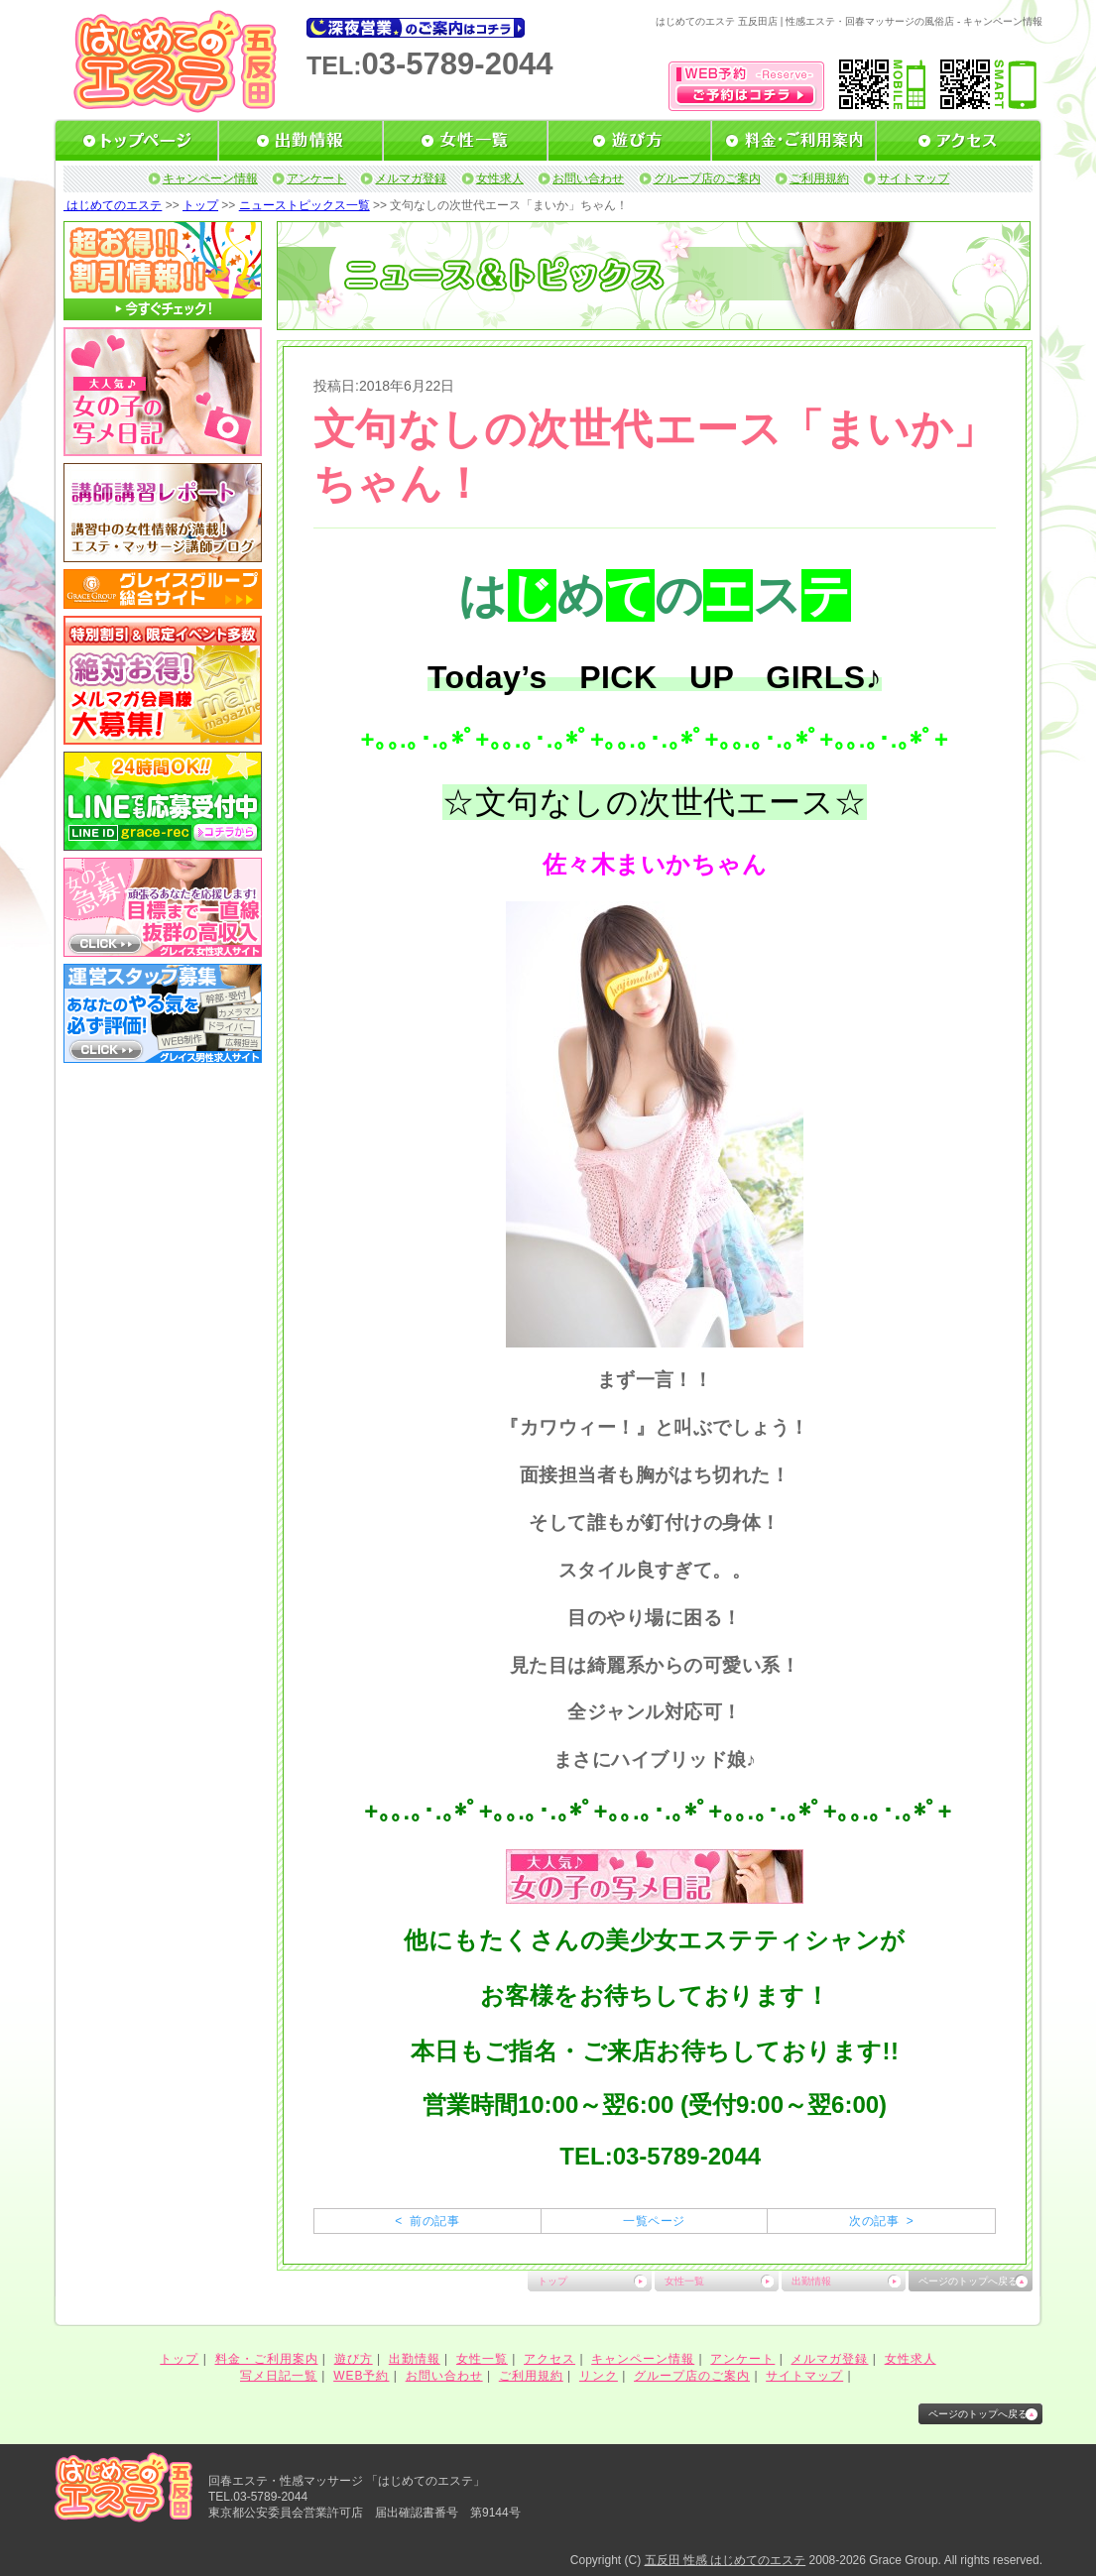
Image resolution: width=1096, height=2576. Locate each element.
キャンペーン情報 (210, 178)
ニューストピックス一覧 (304, 205)
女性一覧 (684, 2281)
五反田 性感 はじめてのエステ (725, 2560)
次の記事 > (881, 2221)
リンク (598, 2376)
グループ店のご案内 (707, 178)
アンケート (316, 178)
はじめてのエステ (112, 205)
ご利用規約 (819, 178)
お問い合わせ (588, 178)
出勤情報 (811, 2281)
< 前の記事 (427, 2221)
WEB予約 (361, 2376)
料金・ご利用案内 (266, 2359)
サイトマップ (913, 178)
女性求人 (500, 178)
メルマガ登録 (410, 178)
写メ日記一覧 (278, 2376)
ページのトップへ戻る (968, 2281)
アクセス (549, 2359)
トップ (200, 205)
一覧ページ (653, 2221)
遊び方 (353, 2359)
